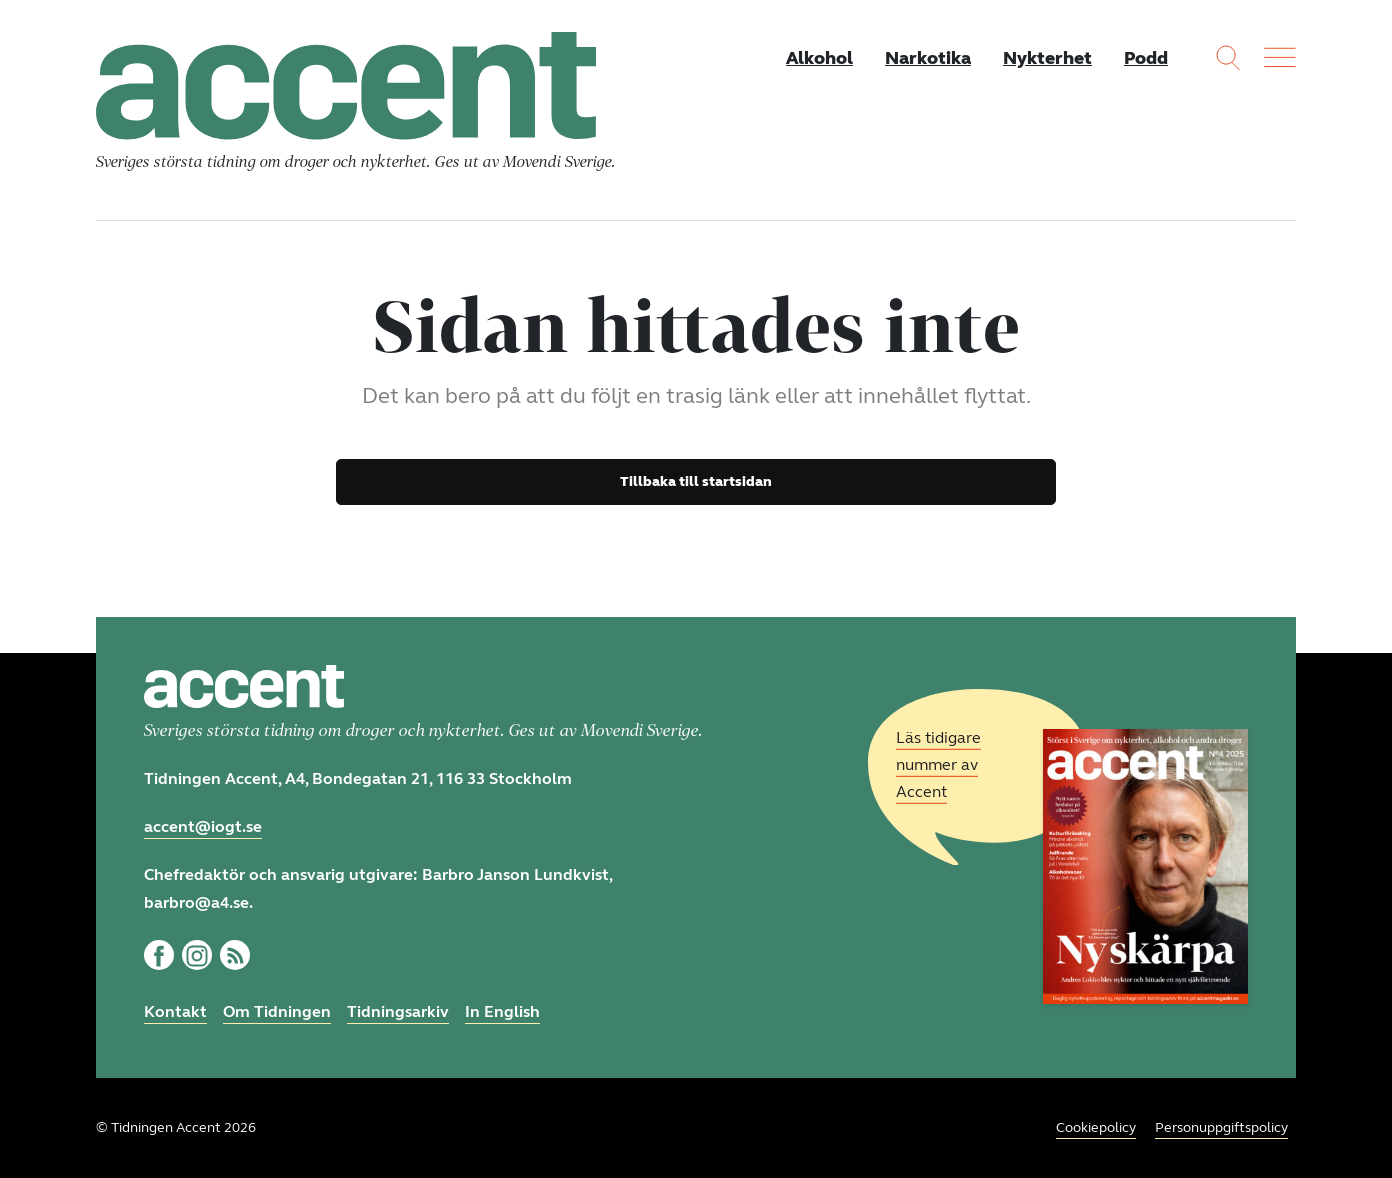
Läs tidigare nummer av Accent (938, 764)
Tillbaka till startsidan (696, 481)
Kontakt (175, 1011)
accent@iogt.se (203, 826)
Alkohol (819, 58)
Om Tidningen (277, 1011)
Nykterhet (1047, 58)
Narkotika (928, 58)
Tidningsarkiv (398, 1011)
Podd (1146, 58)
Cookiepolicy (1096, 1127)
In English (502, 1011)
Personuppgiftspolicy (1221, 1127)
